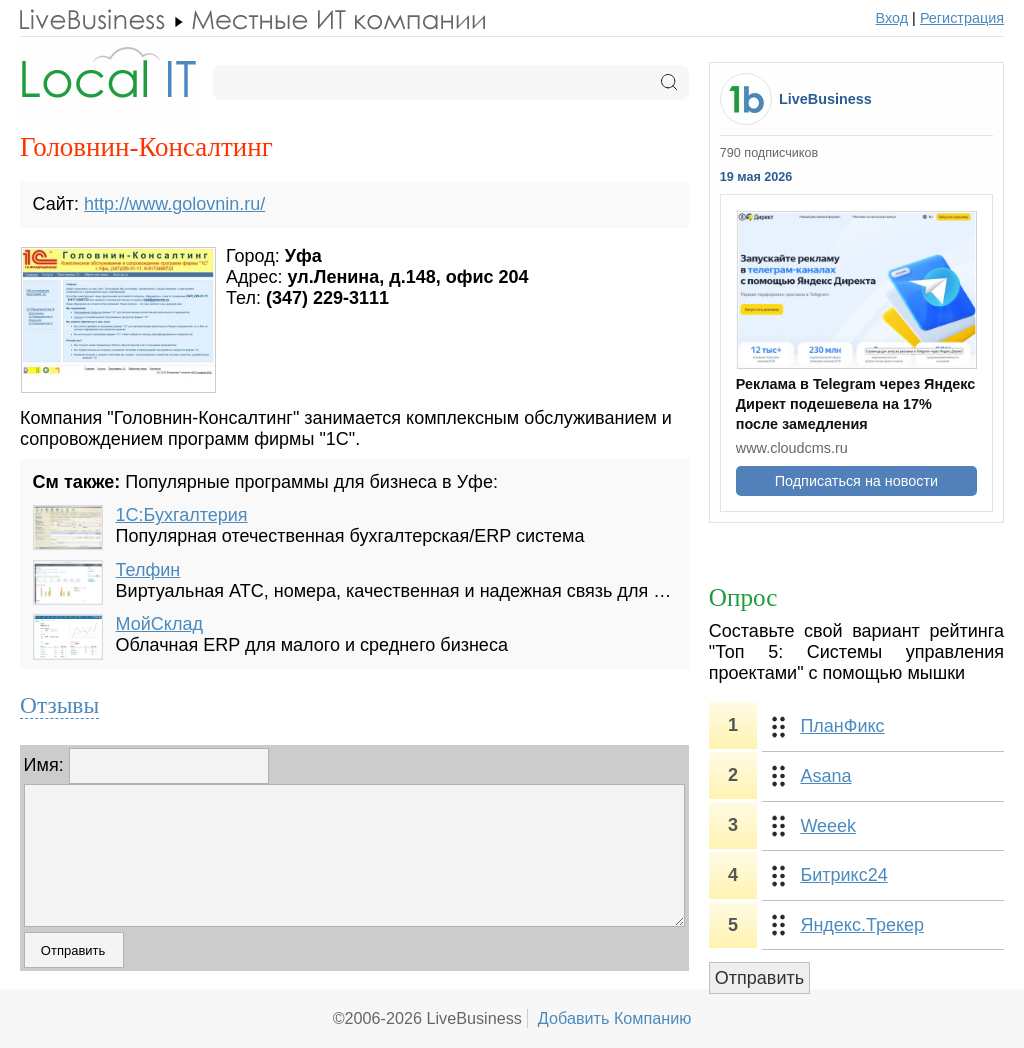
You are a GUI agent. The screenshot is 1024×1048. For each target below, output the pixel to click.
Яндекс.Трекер (862, 925)
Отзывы (59, 705)
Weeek (828, 826)
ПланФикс (842, 726)
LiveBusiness (825, 99)
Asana (825, 776)
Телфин (148, 570)
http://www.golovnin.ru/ (174, 204)
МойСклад (159, 624)
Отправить (759, 978)
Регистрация (962, 18)
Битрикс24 (843, 875)
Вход (892, 18)
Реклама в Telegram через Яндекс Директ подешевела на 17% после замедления (855, 404)
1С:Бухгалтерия (182, 515)
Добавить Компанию (615, 1018)
